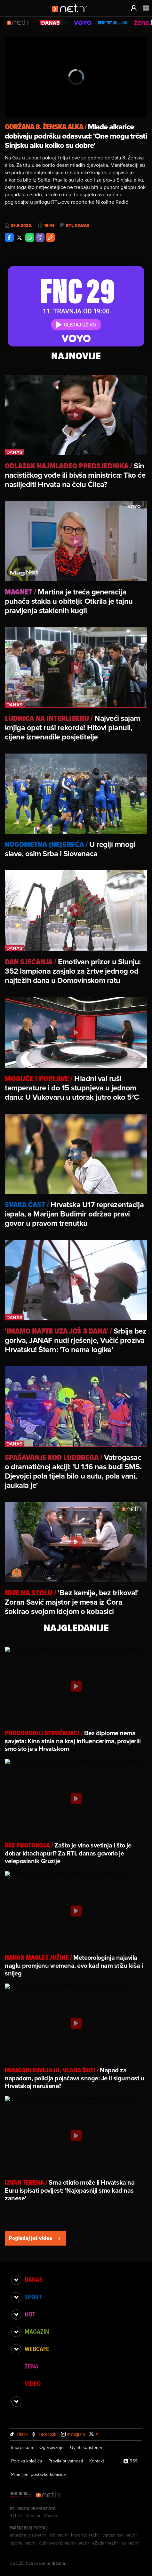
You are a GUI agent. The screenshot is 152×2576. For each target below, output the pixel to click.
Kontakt (96, 2461)
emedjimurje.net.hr (28, 2535)
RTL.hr (16, 2515)
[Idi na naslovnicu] (72, 15)
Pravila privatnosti (65, 2461)
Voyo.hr (51, 2515)
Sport (33, 2296)
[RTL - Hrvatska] (21, 2495)
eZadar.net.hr (105, 2543)
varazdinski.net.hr (119, 2535)
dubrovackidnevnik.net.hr (64, 2543)
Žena (31, 2366)
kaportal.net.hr (85, 2535)
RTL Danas (77, 225)
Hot (30, 2314)
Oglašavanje (51, 2447)
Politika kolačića (26, 2461)
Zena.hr (33, 2515)
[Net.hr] (49, 2495)
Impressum (22, 2447)
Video (33, 2383)
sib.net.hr (59, 2535)
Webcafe (37, 2348)
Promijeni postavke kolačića (38, 2474)
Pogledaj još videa (35, 2238)
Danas (34, 2279)
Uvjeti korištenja (86, 2447)
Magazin (37, 2331)
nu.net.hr (130, 2543)
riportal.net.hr (23, 2543)
